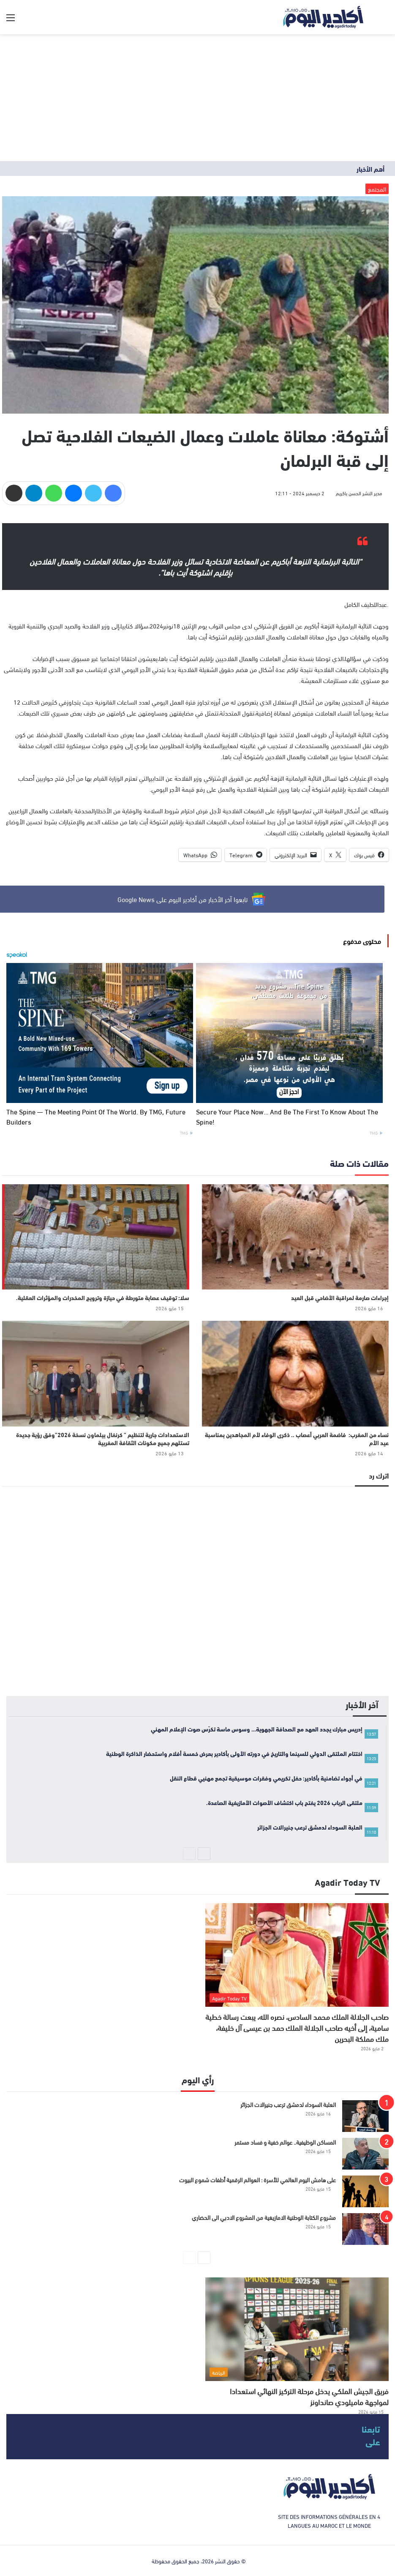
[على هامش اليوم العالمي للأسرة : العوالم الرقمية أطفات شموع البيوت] (365, 2191)
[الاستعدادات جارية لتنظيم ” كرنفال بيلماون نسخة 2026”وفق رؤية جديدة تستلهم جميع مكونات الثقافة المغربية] (95, 1374)
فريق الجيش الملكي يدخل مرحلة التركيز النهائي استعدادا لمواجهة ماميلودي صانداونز (309, 2396)
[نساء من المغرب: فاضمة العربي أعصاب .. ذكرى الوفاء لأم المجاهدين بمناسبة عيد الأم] (295, 1374)
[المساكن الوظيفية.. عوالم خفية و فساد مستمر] (365, 2154)
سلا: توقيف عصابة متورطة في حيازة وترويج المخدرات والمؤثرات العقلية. (102, 1297)
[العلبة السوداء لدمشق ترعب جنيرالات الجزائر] (365, 2116)
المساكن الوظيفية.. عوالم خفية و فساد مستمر (285, 2142)
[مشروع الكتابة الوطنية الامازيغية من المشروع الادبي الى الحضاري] (365, 2229)
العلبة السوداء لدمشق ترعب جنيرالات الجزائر (288, 2104)
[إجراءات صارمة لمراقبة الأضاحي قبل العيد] (295, 1237)
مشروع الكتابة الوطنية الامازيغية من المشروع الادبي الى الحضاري (264, 2217)
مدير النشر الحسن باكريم (359, 492)
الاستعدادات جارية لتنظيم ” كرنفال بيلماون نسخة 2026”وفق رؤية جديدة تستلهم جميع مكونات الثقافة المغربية (102, 1438)
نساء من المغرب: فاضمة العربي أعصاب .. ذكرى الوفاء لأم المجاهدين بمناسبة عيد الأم (297, 1438)
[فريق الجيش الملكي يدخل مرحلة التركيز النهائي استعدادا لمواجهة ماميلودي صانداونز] (297, 2329)
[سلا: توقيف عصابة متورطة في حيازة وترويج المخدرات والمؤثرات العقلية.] (95, 1237)
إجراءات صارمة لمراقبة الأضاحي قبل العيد (340, 1297)
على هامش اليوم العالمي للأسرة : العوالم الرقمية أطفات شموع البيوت (257, 2179)
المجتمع (377, 189)
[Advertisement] (197, 97)
